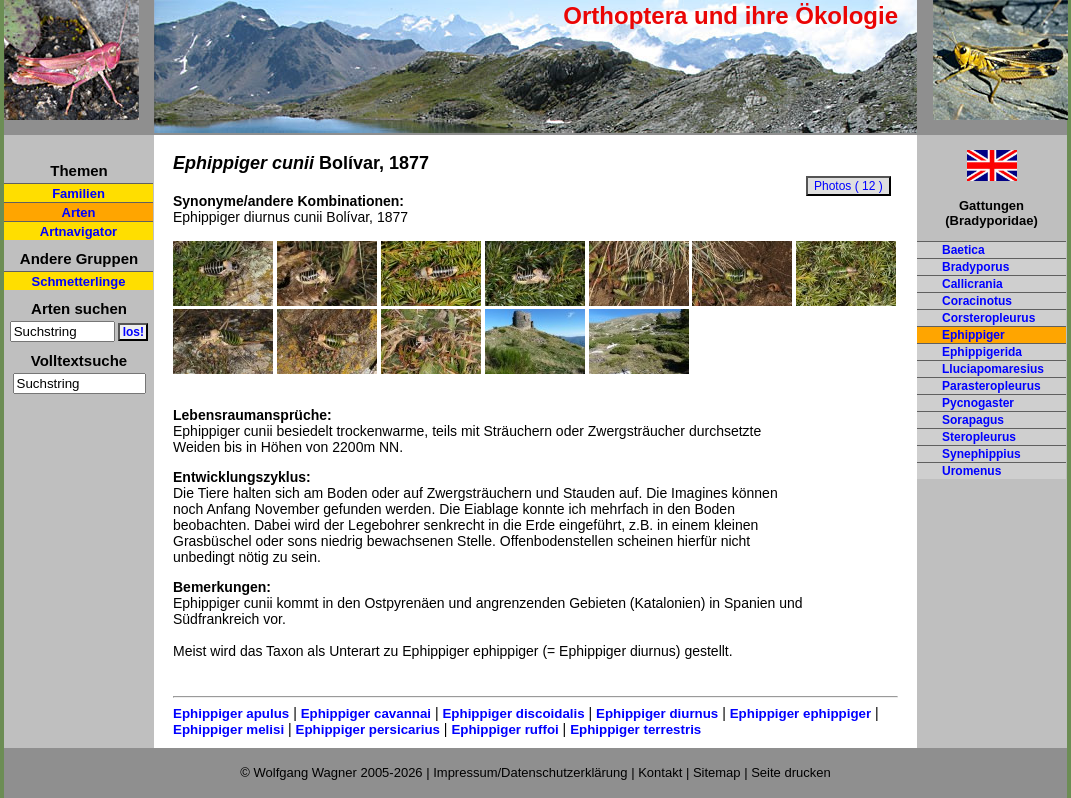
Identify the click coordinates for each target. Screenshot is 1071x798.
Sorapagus (973, 420)
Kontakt (660, 772)
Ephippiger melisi (228, 729)
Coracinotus (977, 301)
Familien (78, 193)
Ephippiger (973, 335)
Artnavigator (78, 231)
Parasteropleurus (991, 386)
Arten (79, 212)
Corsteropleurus (988, 318)
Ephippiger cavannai (366, 713)
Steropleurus (979, 437)
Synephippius (981, 454)
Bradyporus (975, 267)
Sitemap (717, 772)
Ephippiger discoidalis (513, 713)
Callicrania (972, 284)
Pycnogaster (978, 403)
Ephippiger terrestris (635, 729)
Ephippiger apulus (231, 713)
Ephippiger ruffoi (504, 729)
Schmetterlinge (79, 281)
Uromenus (971, 471)
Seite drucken (791, 772)
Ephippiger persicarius (368, 729)
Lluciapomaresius (993, 369)
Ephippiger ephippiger (800, 713)
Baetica (963, 250)
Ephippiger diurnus (657, 713)
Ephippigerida (982, 352)
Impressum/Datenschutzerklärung (530, 772)
